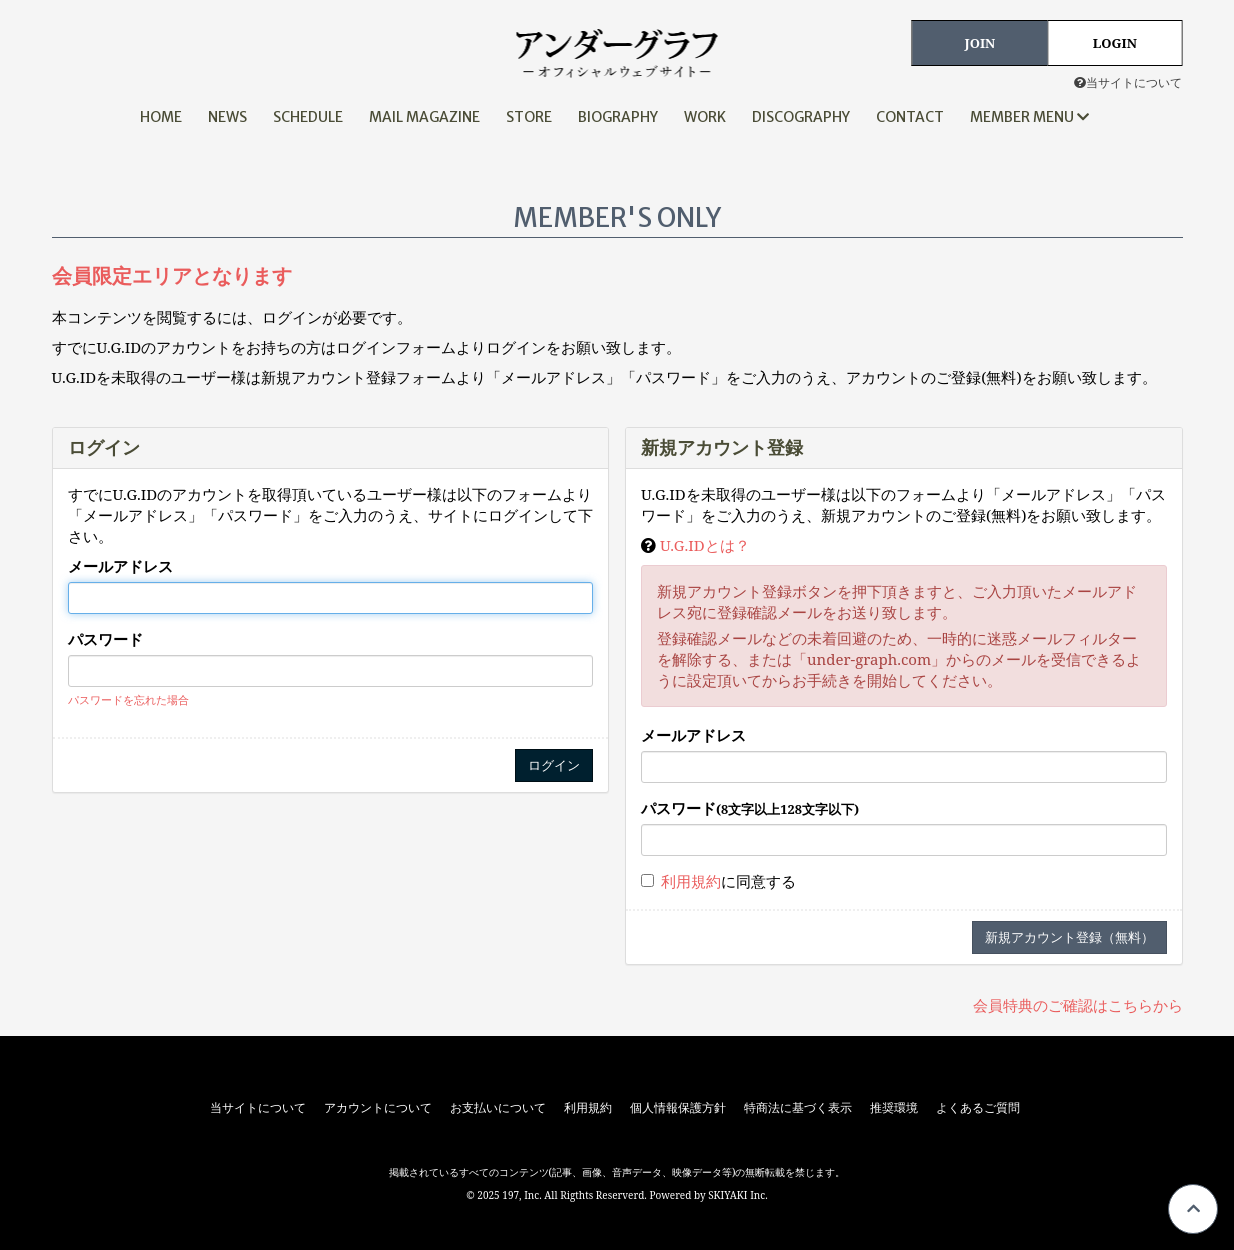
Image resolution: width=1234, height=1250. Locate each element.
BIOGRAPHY (618, 117)
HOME (161, 117)
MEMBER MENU (1029, 117)
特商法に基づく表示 (798, 1108)
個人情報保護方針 (678, 1108)
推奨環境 (894, 1108)
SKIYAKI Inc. (738, 1195)
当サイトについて (1128, 82)
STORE (529, 117)
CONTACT (910, 117)
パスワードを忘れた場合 (128, 699)
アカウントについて (378, 1108)
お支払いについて (498, 1108)
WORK (705, 117)
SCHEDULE (308, 117)
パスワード (105, 639)
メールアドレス (120, 566)
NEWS (227, 117)
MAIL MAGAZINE (424, 117)
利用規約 (691, 881)
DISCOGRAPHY (801, 117)
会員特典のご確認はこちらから (1078, 1005)
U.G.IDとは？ (705, 545)
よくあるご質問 (978, 1108)
